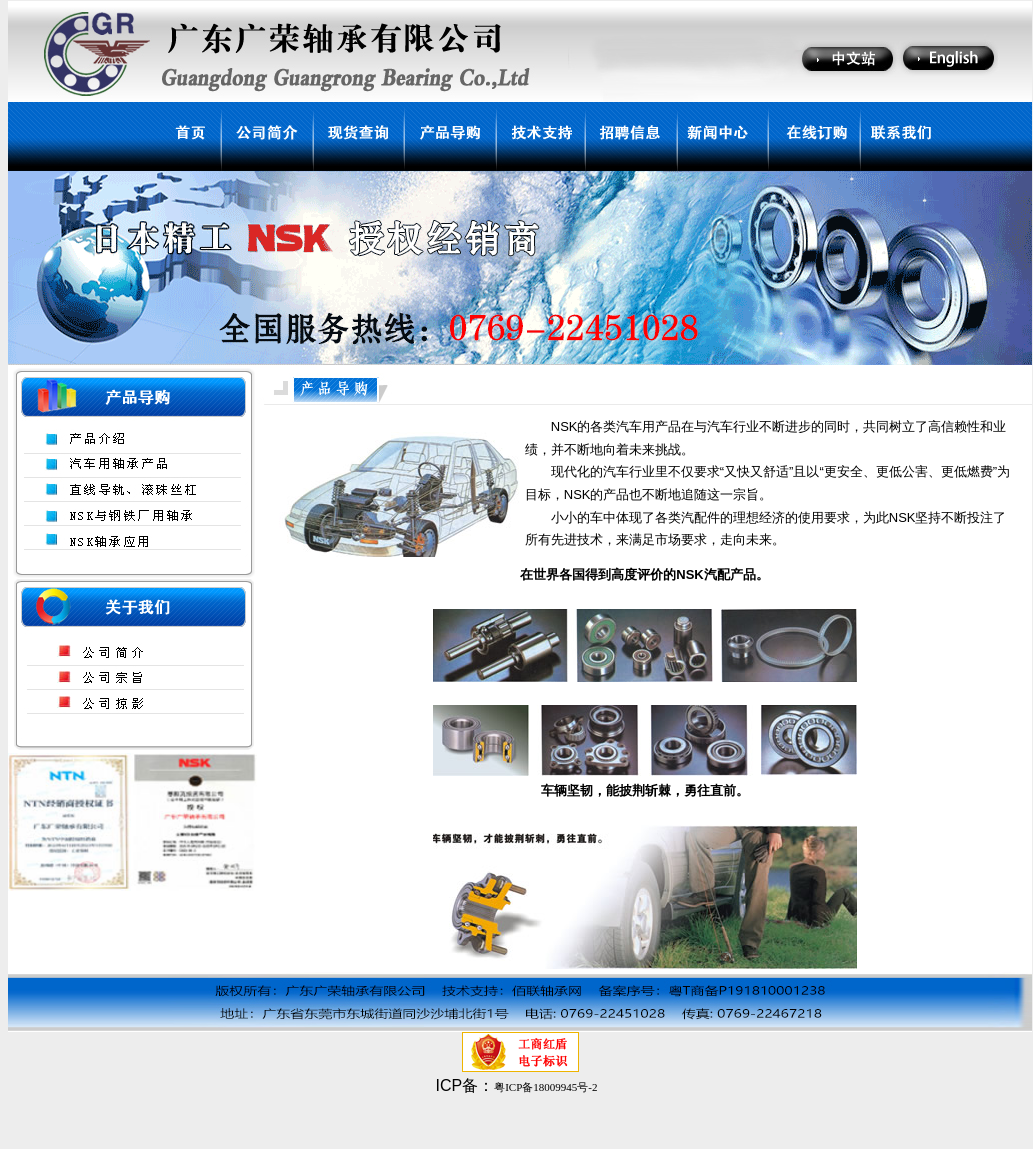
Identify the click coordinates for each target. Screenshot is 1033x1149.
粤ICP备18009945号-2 (545, 1087)
